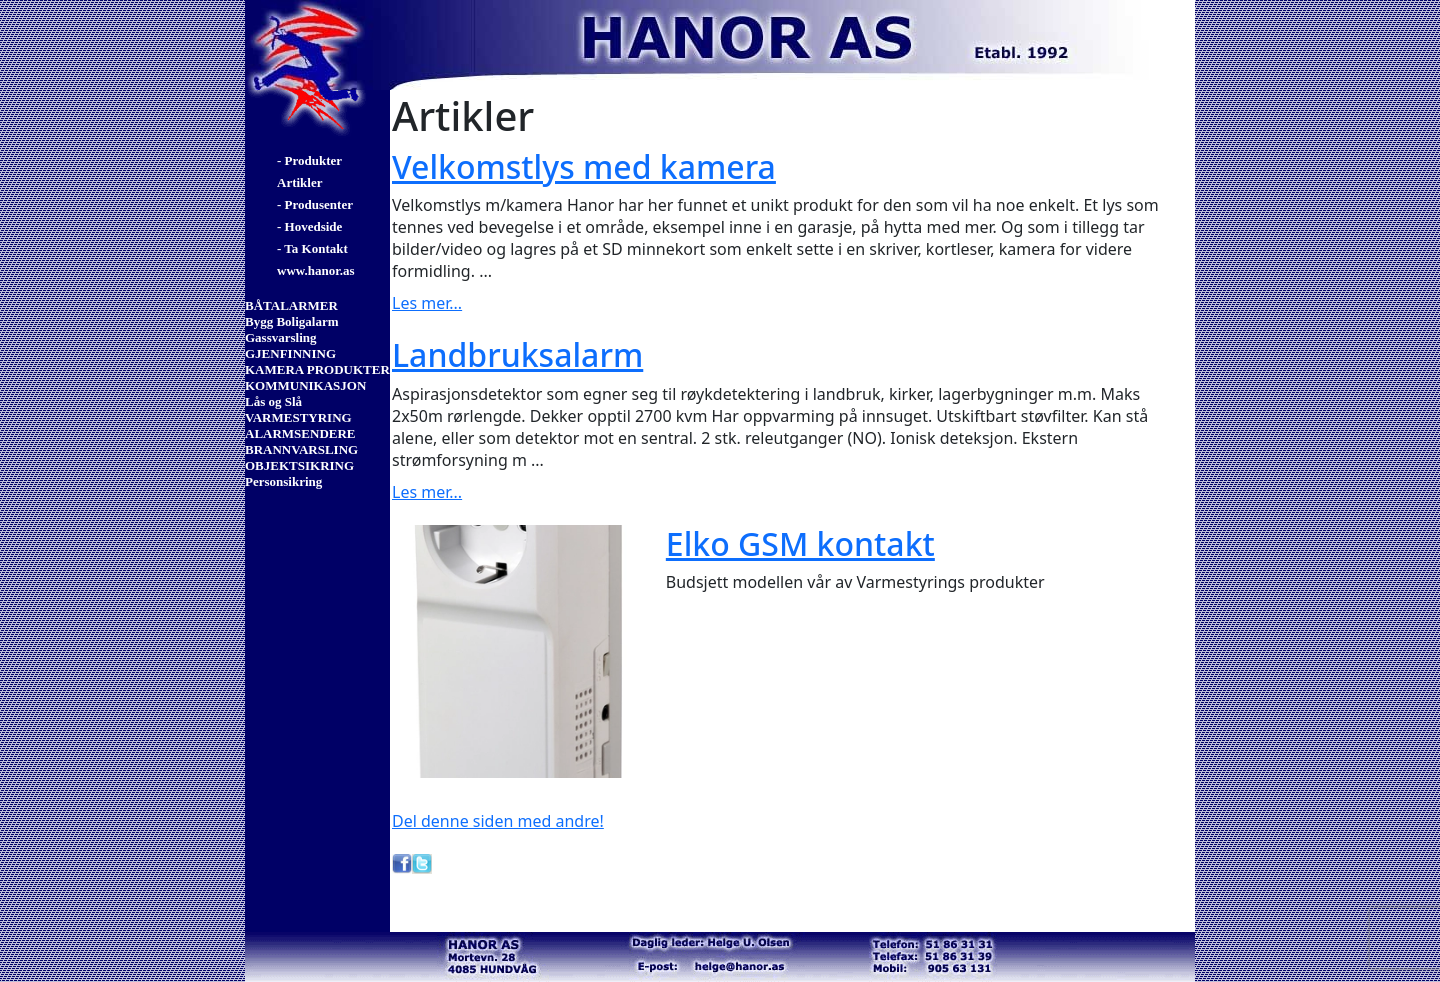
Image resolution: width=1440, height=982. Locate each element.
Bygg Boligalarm (292, 321)
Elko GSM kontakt (800, 543)
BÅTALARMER (291, 305)
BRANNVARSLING (301, 449)
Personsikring (283, 481)
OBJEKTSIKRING (299, 465)
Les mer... (427, 303)
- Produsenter (315, 204)
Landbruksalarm (517, 354)
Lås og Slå (273, 401)
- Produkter (309, 160)
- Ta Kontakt (312, 248)
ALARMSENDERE (300, 433)
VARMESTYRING (298, 417)
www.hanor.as (316, 270)
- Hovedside (309, 226)
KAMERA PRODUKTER (317, 369)
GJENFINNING (290, 353)
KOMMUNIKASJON (305, 385)
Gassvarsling (281, 337)
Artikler (299, 182)
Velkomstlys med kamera (584, 166)
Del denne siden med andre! (498, 821)
